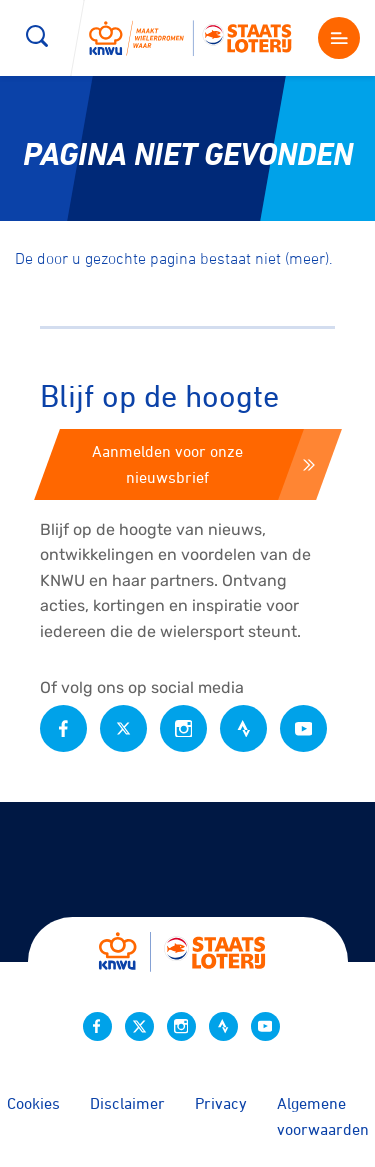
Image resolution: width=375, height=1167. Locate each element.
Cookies (33, 1103)
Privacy (221, 1103)
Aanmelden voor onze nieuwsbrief (203, 464)
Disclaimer (127, 1103)
